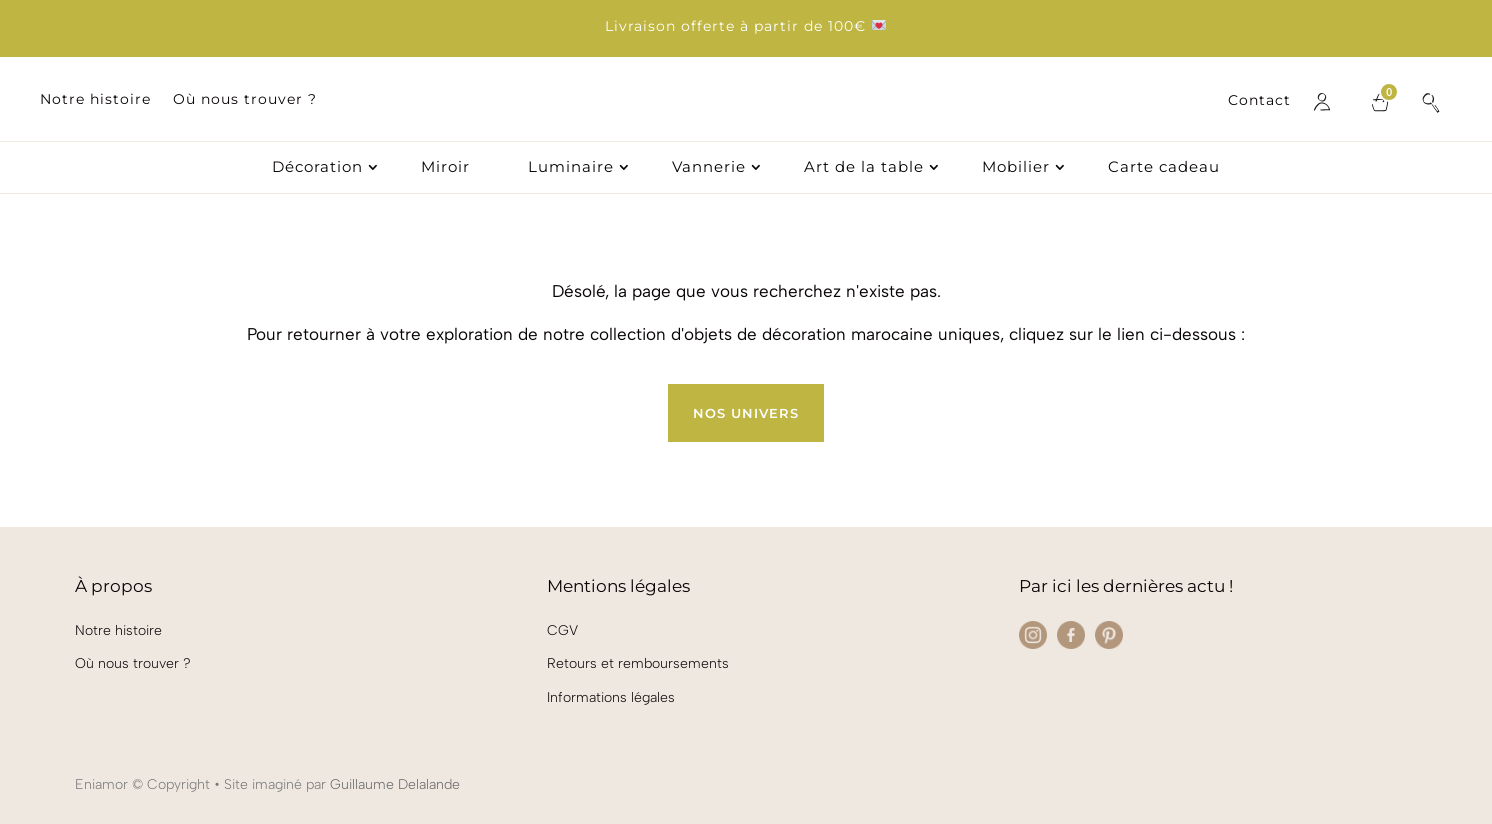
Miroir (445, 168)
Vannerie (709, 168)
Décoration (317, 168)
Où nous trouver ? (245, 100)
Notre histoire (95, 100)
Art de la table (864, 168)
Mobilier (1016, 168)
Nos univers (746, 413)
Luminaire (571, 168)
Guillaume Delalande (395, 784)
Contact (1259, 101)
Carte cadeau (1164, 168)
